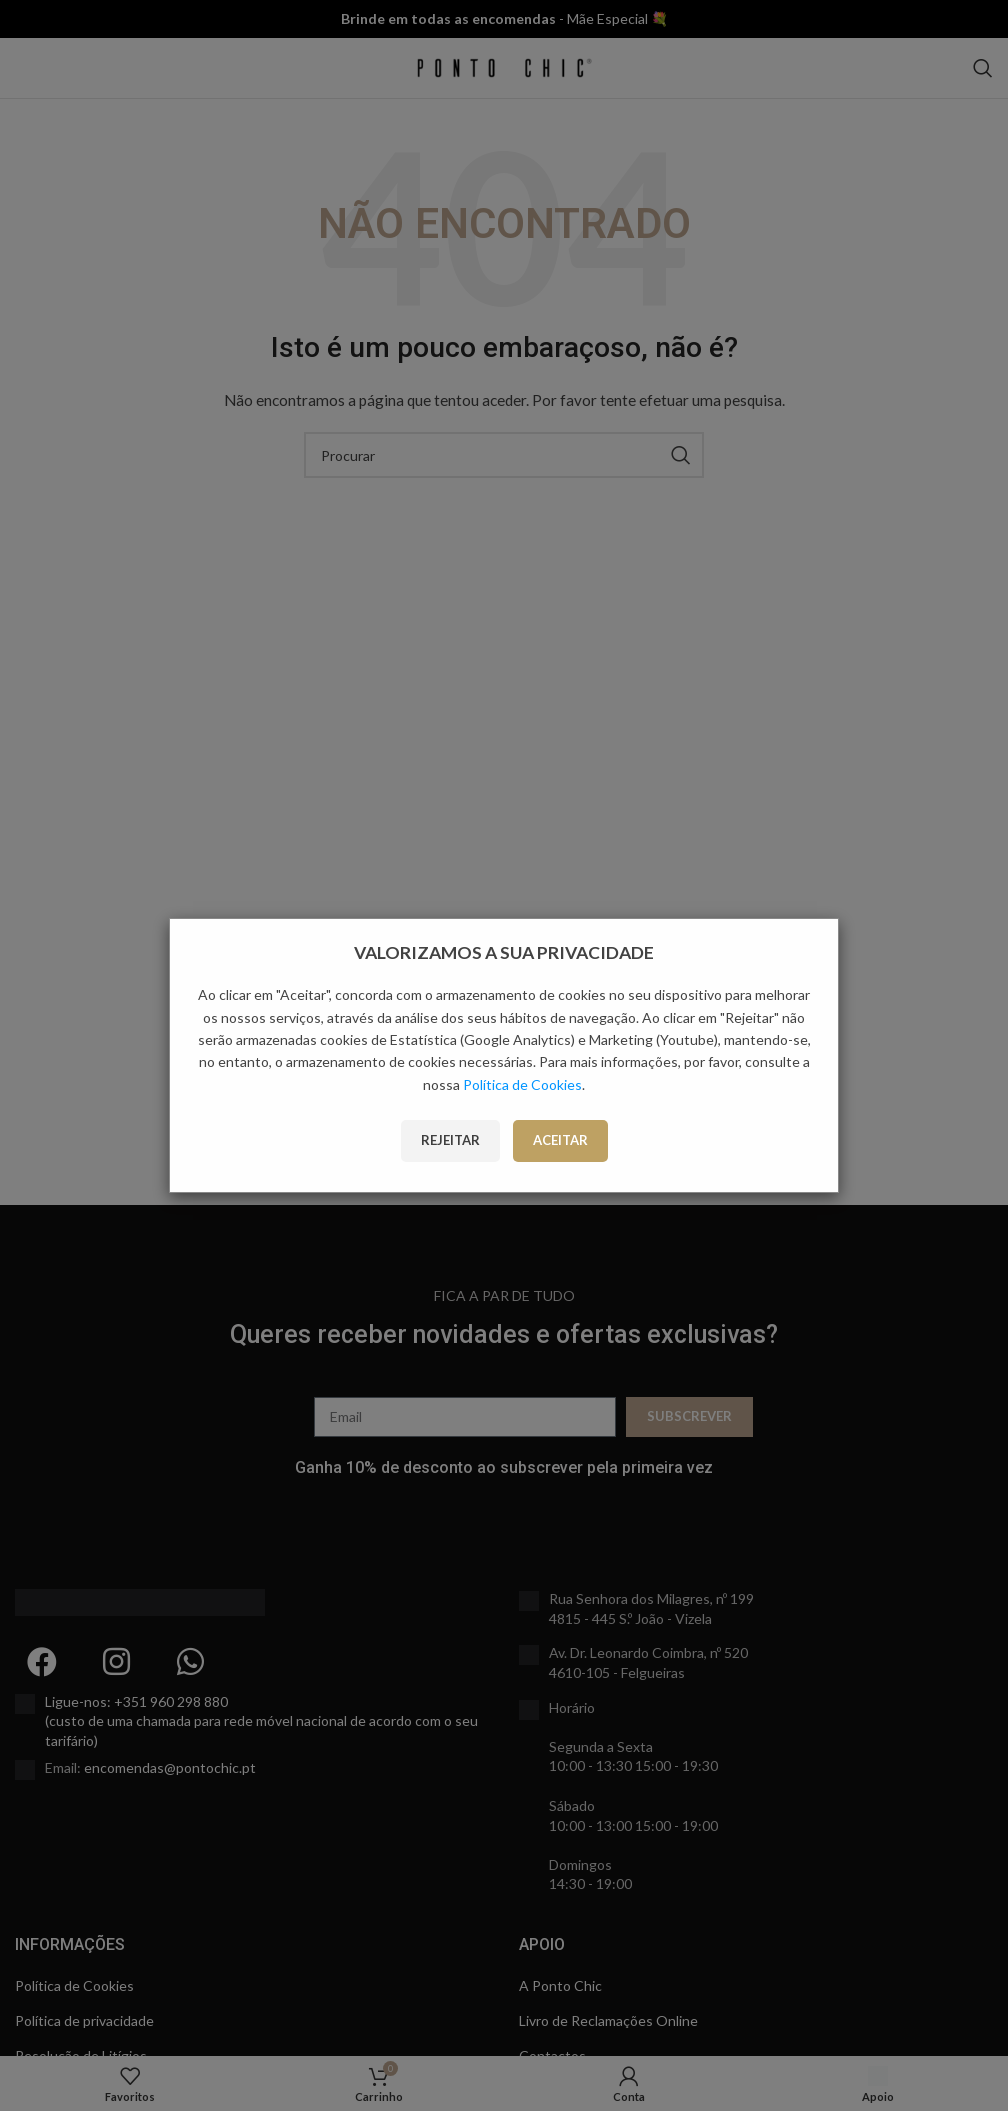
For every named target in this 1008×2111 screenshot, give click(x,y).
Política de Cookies (522, 1084)
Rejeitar (450, 1140)
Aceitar (560, 1140)
